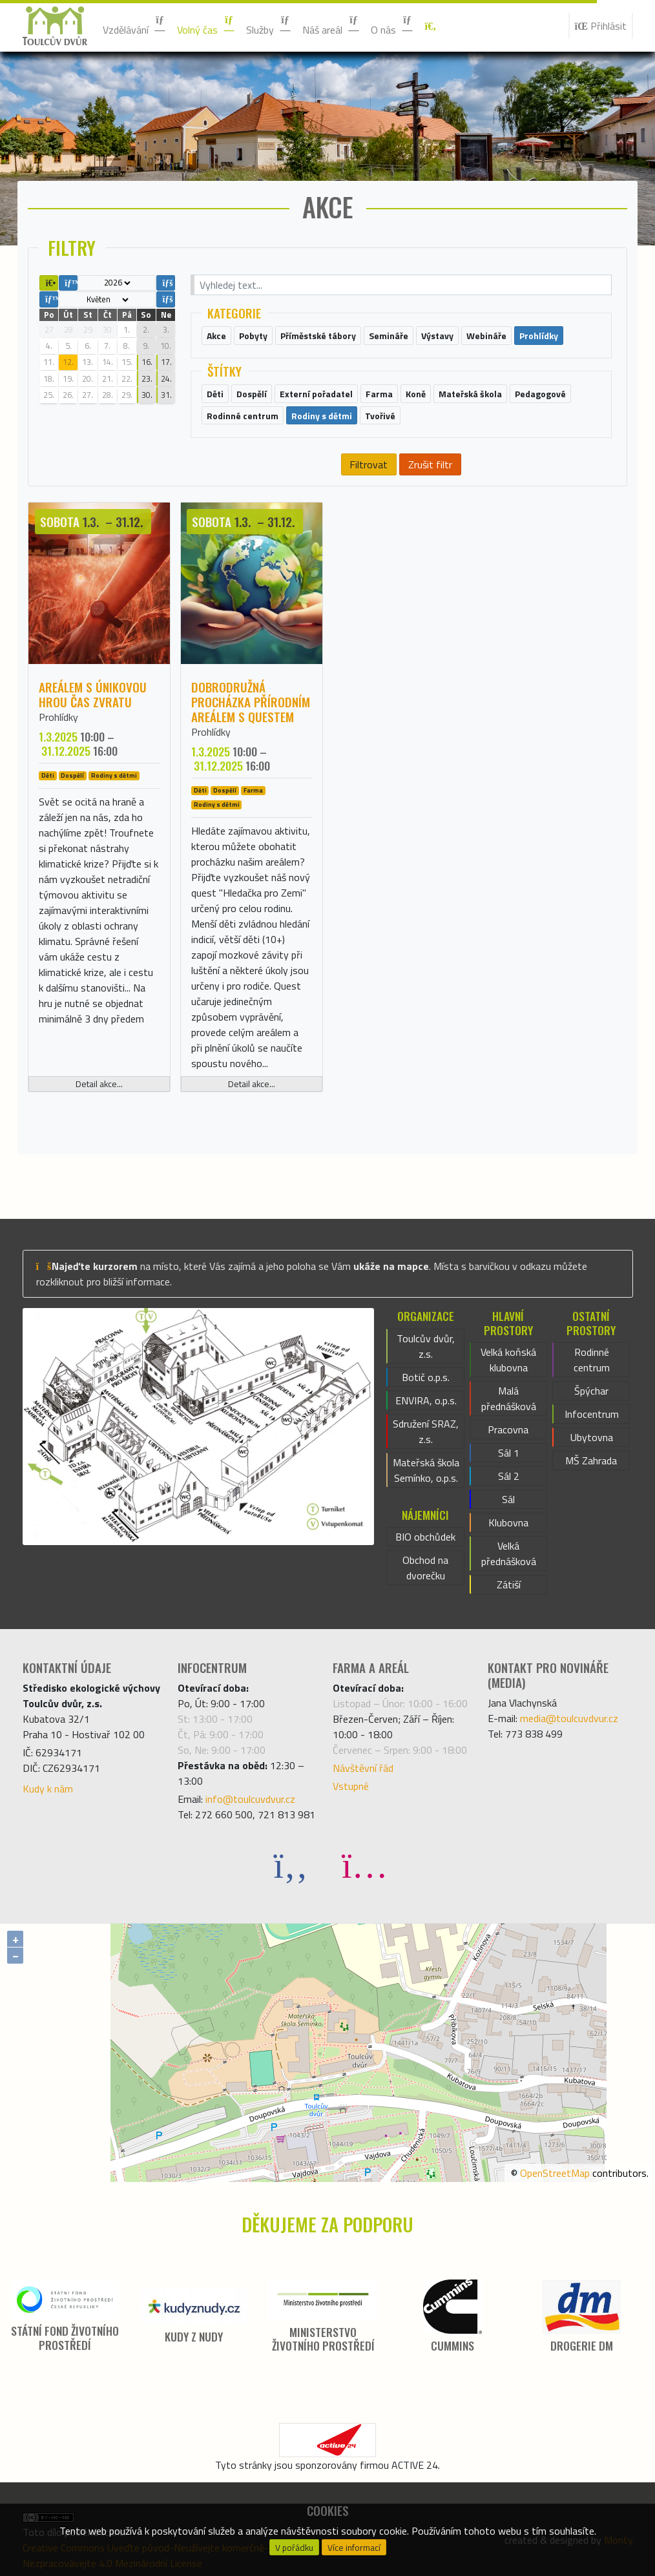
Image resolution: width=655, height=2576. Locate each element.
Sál (508, 1499)
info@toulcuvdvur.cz (250, 1799)
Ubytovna (591, 1437)
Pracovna (508, 1429)
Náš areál (331, 25)
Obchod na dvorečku (425, 1567)
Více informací (354, 2547)
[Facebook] (290, 1864)
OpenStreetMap (555, 2173)
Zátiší (509, 1584)
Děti (47, 775)
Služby (269, 25)
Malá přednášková (508, 1398)
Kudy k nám (48, 1788)
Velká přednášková (508, 1553)
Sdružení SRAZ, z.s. (426, 1431)
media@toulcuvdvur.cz (569, 1718)
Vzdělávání (135, 25)
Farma (253, 790)
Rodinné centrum (592, 1359)
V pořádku (294, 2547)
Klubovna (508, 1522)
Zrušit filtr (430, 464)
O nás (392, 25)
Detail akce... (99, 1083)
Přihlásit (601, 26)
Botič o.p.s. (426, 1377)
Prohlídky (58, 717)
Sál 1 (508, 1452)
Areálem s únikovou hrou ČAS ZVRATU (93, 694)
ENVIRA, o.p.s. (426, 1400)
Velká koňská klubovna (508, 1359)
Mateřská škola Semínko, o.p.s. (426, 1470)
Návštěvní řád (363, 1768)
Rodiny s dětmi (114, 775)
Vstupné (351, 1786)
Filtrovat (368, 464)
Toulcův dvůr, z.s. (426, 1346)
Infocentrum (592, 1414)
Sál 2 (508, 1476)
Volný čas (206, 25)
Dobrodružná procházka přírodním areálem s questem (250, 702)
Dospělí (72, 775)
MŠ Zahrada (591, 1460)
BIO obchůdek (425, 1536)
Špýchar (591, 1390)
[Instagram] (364, 1864)
